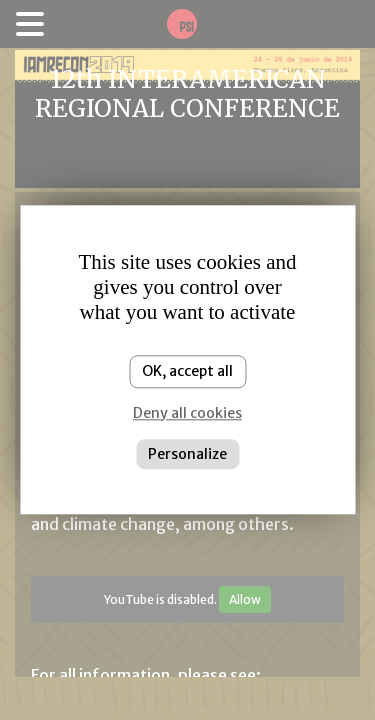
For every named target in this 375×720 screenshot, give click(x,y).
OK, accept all (187, 371)
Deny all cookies (187, 413)
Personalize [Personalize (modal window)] (187, 454)
